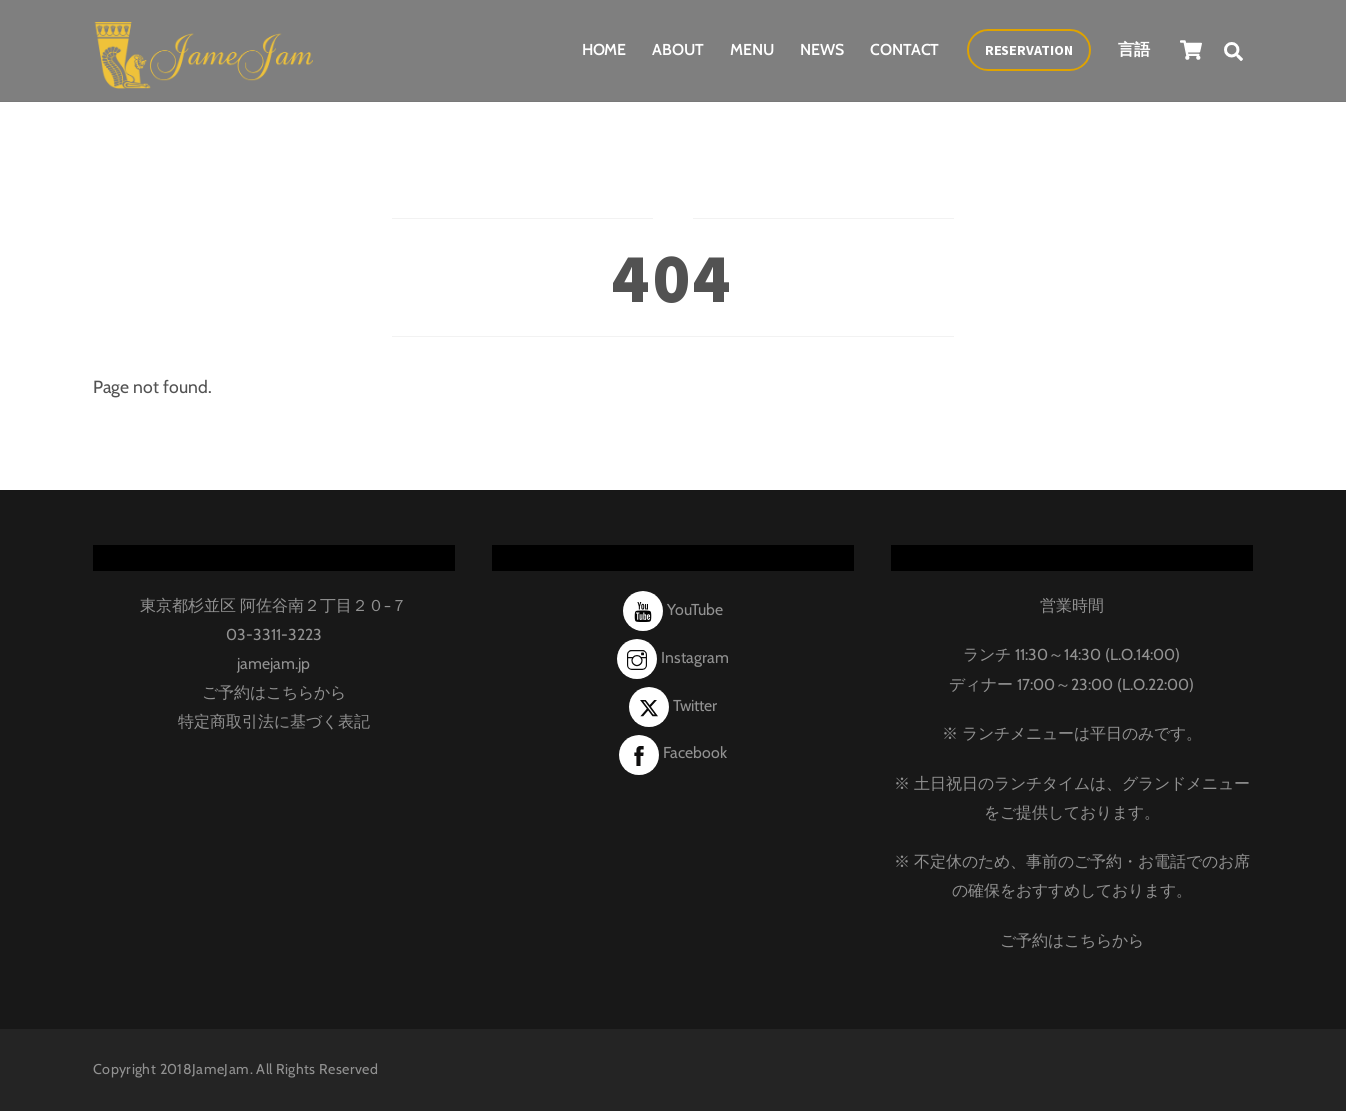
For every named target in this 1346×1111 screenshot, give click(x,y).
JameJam (221, 1069)
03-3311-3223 (274, 634)
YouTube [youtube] (673, 609)
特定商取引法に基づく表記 (274, 721)
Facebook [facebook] (673, 752)
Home (604, 49)
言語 (1134, 49)
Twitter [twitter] (673, 705)
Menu (752, 49)
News (822, 49)
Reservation (1029, 50)
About (678, 49)
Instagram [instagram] (673, 657)
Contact (904, 49)
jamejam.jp (273, 663)
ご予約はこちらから (274, 692)
